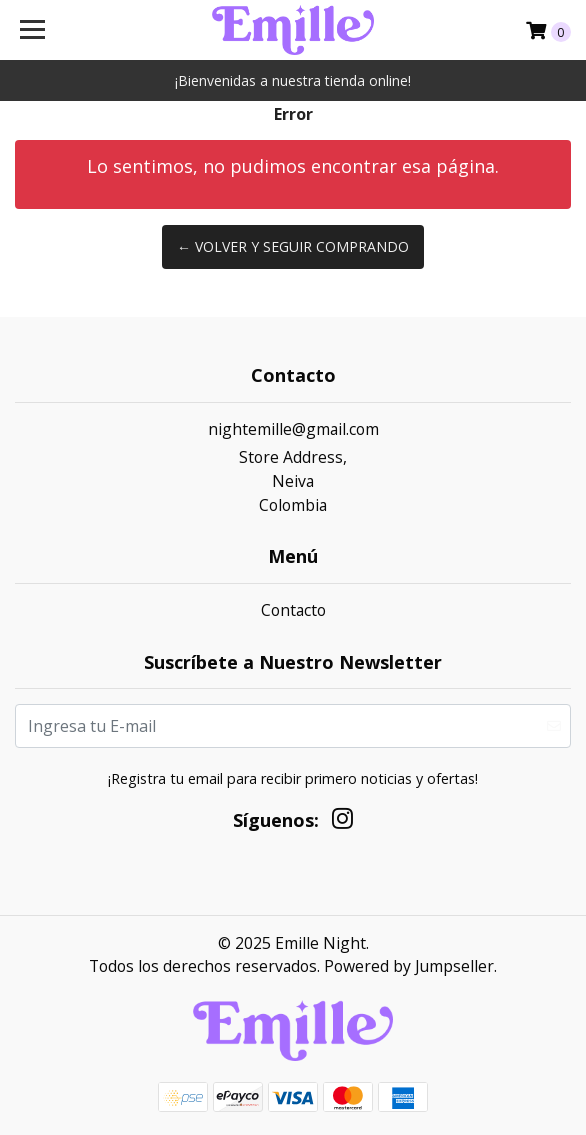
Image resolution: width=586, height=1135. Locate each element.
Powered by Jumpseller (409, 966)
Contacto (293, 610)
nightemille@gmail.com (293, 429)
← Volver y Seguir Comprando (293, 246)
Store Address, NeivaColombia (293, 480)
